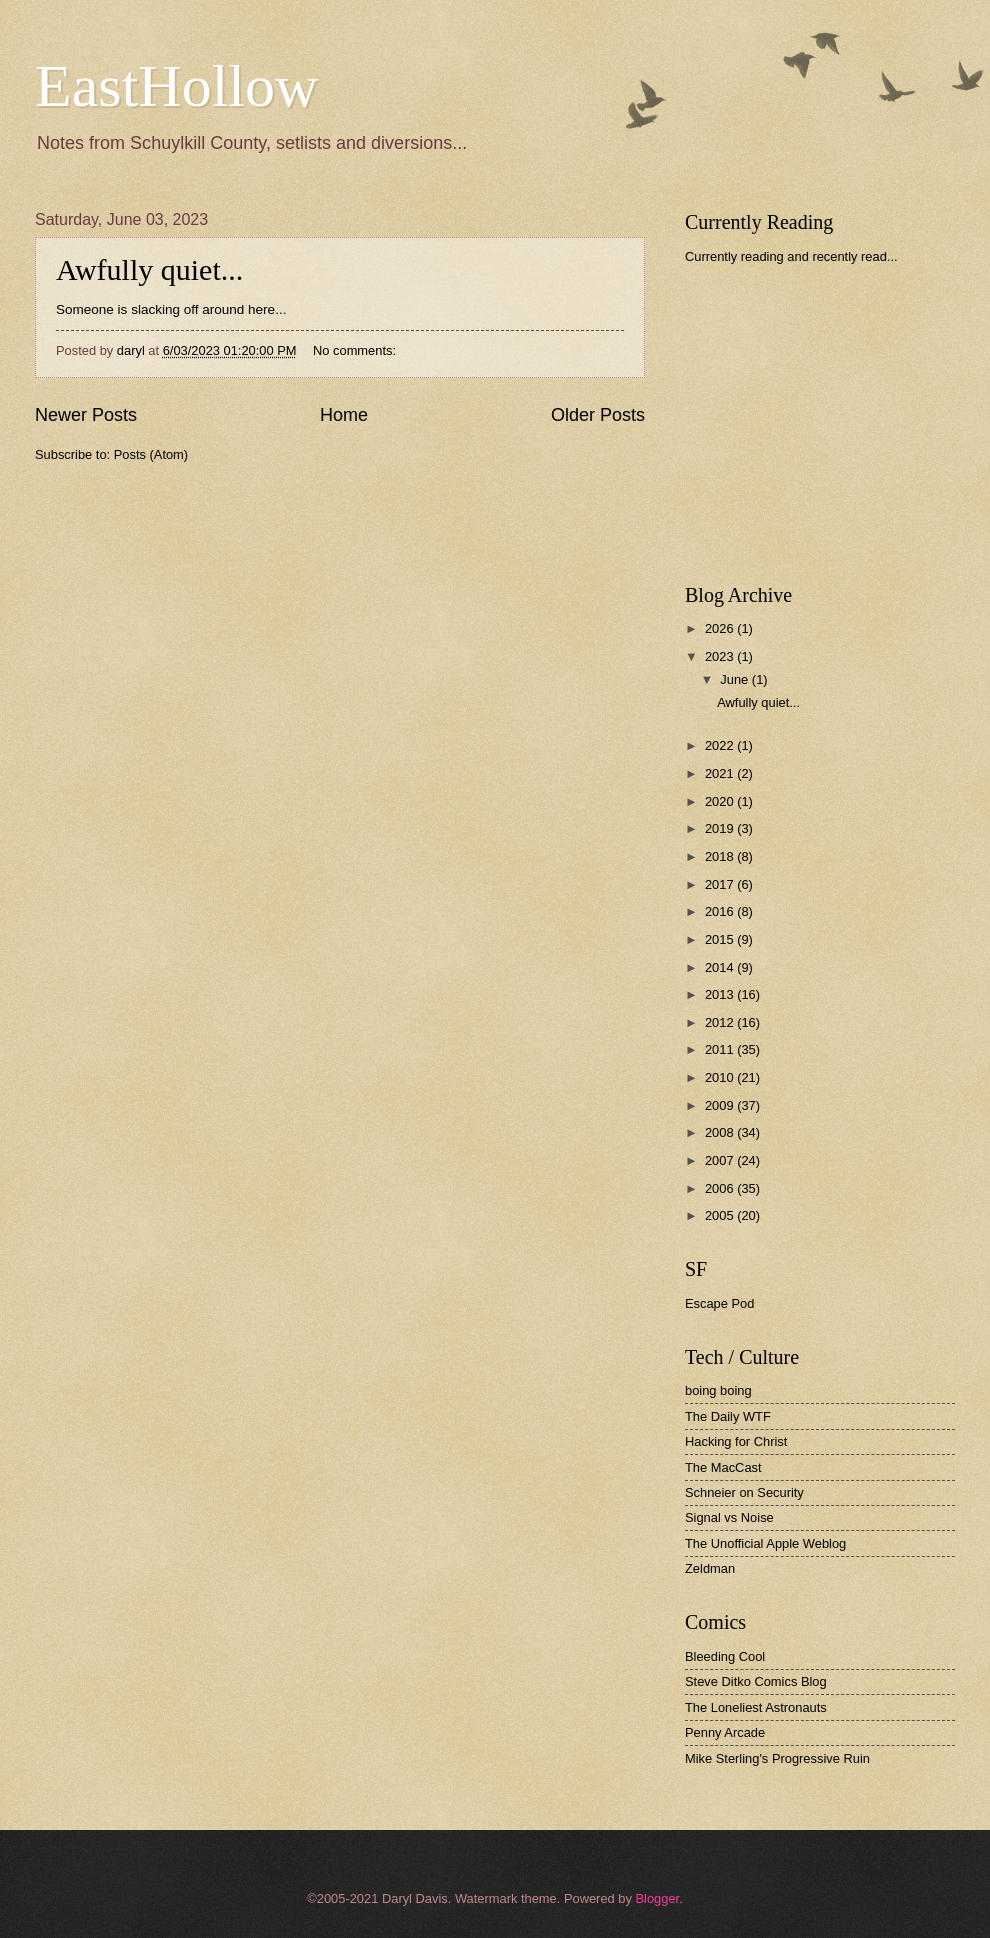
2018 (721, 856)
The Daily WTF (728, 1416)
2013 (721, 994)
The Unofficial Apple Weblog (765, 1543)
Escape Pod (719, 1303)
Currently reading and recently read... (791, 256)
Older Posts (598, 415)
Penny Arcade (725, 1732)
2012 (721, 1022)
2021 (721, 773)
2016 (721, 911)
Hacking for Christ (736, 1441)
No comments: (356, 350)
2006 (721, 1188)
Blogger (657, 1898)
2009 (721, 1105)
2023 (721, 656)
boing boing (718, 1390)
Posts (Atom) (151, 454)
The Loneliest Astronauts (756, 1707)
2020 (721, 801)
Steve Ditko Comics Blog (756, 1681)
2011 (721, 1049)
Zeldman (710, 1568)
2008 (721, 1132)
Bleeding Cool (725, 1656)
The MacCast (723, 1467)
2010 (721, 1077)
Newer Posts (86, 415)
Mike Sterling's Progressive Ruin (777, 1758)
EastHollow (176, 86)
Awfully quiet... (149, 269)
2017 (721, 884)
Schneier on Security (744, 1492)
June (736, 679)
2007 (721, 1160)
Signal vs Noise (729, 1517)
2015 (721, 939)
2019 (721, 828)
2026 (721, 628)
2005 (721, 1215)
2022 (721, 745)
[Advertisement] (833, 424)
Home (344, 415)
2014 (721, 967)
